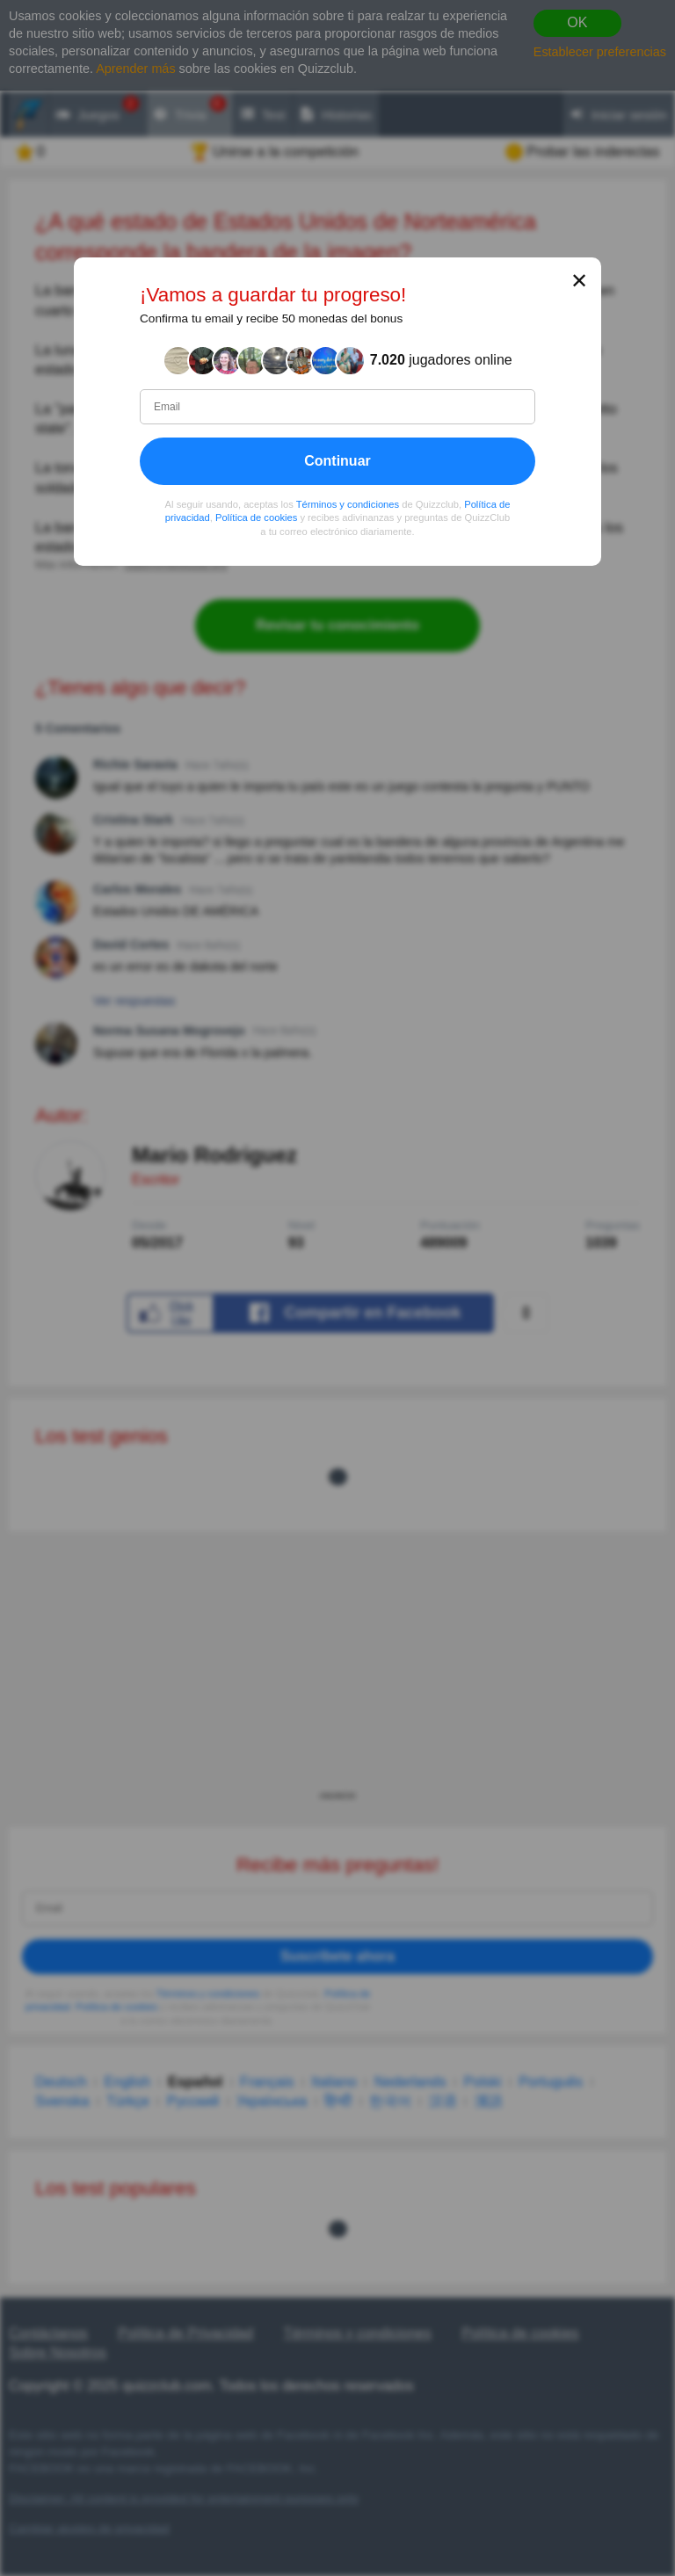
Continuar (337, 460)
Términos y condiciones (348, 504)
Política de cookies (256, 518)
